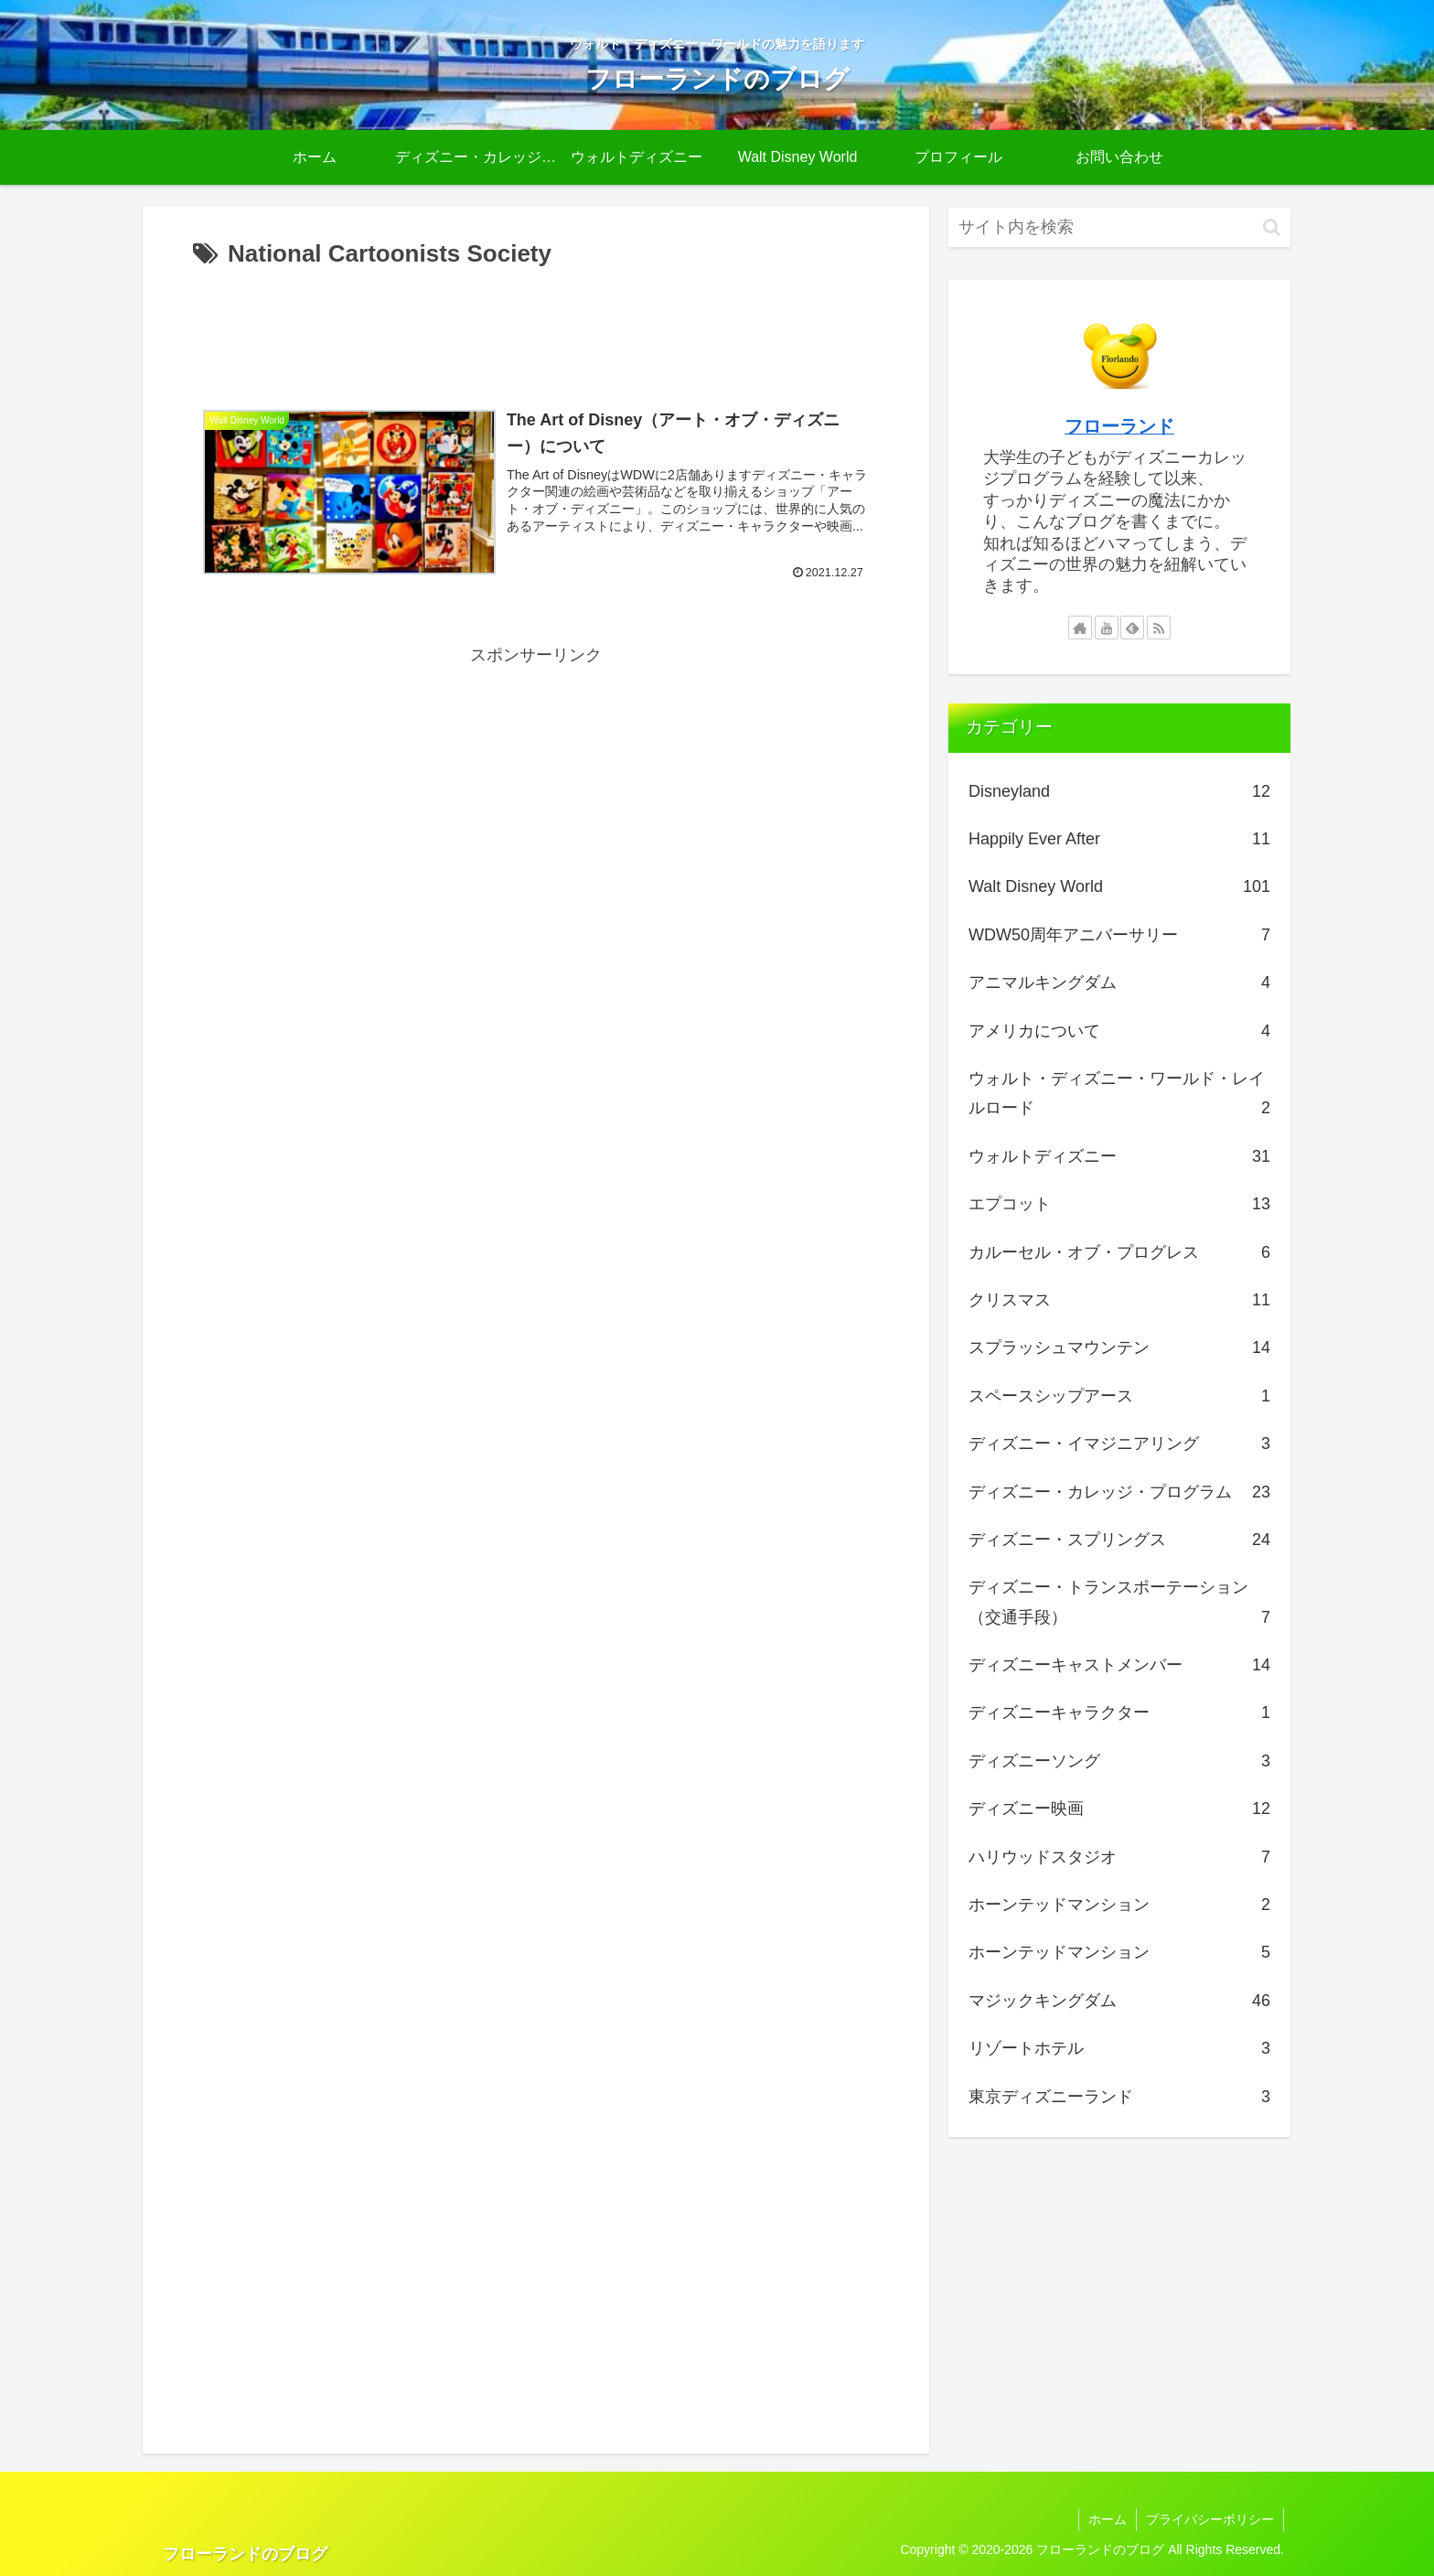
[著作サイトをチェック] (1080, 627)
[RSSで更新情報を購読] (1159, 627)
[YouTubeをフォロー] (1106, 627)
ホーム (1107, 2519)
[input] (1119, 227)
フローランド (1119, 426)
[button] (1272, 227)
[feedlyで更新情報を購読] (1132, 627)
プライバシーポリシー (1210, 2519)
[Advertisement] (536, 325)
